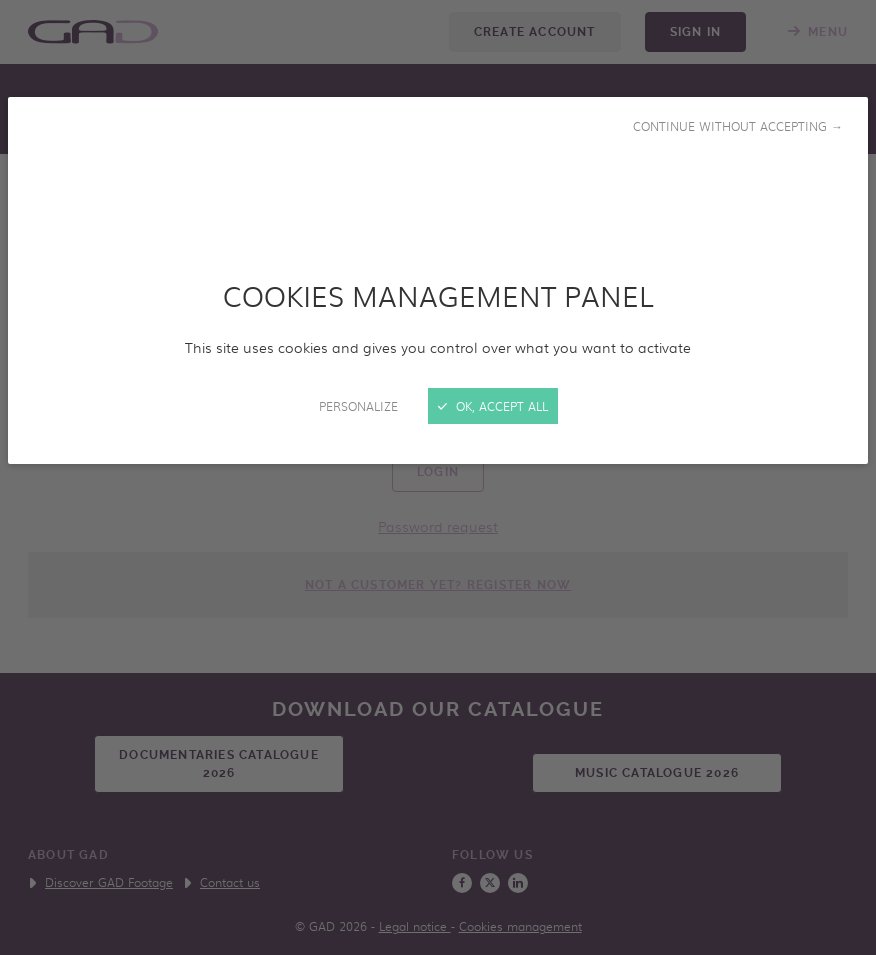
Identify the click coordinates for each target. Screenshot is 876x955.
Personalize (358, 406)
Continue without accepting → (738, 126)
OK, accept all (493, 406)
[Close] (438, 477)
